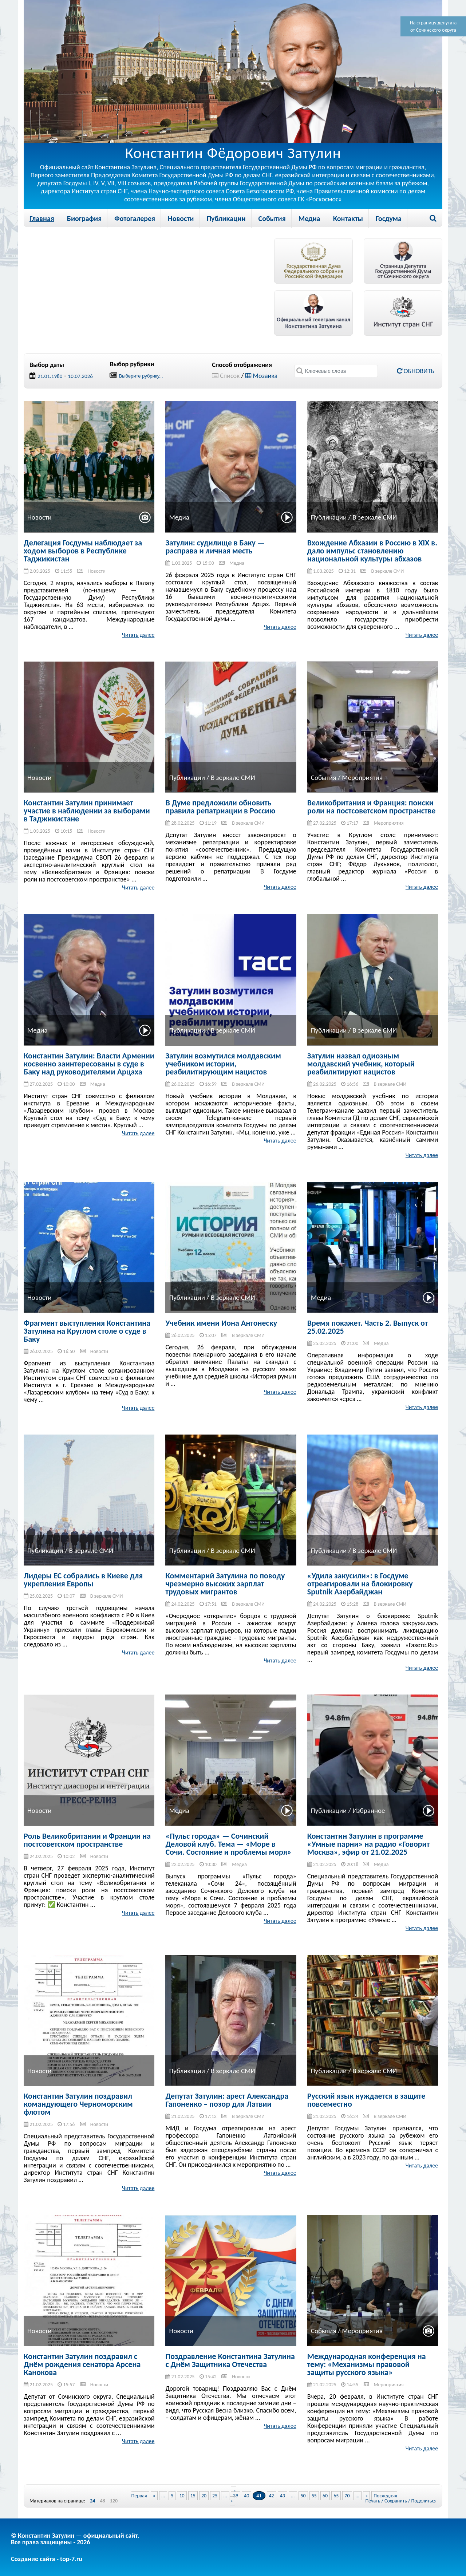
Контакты (348, 218)
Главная (41, 218)
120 (114, 2501)
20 (203, 2496)
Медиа (309, 218)
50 (303, 2496)
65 (336, 2496)
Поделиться (424, 2501)
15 (193, 2496)
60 (325, 2496)
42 (271, 2496)
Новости (181, 218)
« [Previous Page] (154, 2496)
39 (235, 2496)
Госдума (389, 218)
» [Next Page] (366, 2496)
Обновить (415, 371)
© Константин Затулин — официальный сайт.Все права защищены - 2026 (75, 2538)
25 (214, 2496)
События (272, 218)
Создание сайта (33, 2559)
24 (92, 2501)
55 (314, 2496)
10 (181, 2496)
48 (102, 2501)
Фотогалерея (134, 218)
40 (246, 2496)
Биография (84, 218)
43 (282, 2496)
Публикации (225, 218)
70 (347, 2496)
